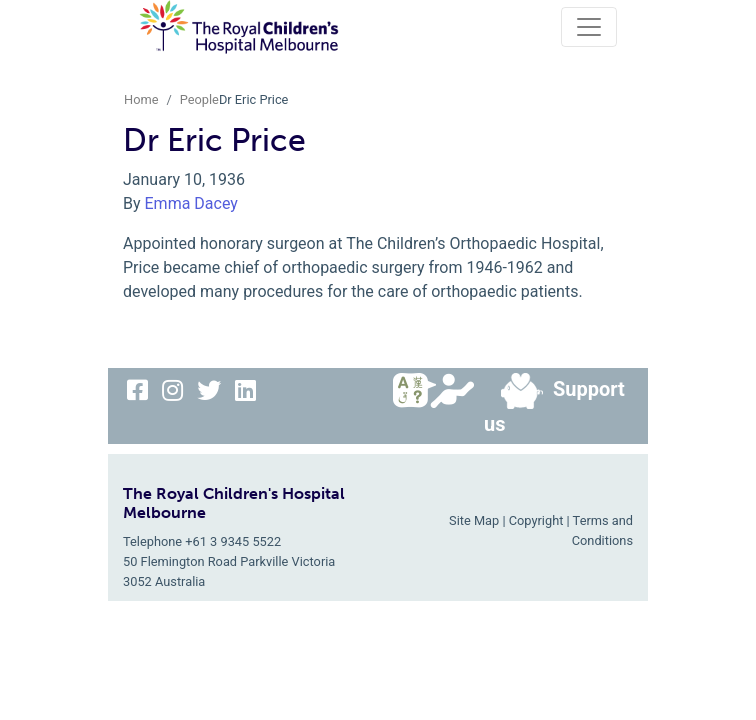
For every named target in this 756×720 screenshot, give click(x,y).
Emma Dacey (191, 203)
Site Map (474, 520)
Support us (554, 404)
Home (141, 99)
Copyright (536, 520)
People (199, 99)
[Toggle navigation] (589, 27)
